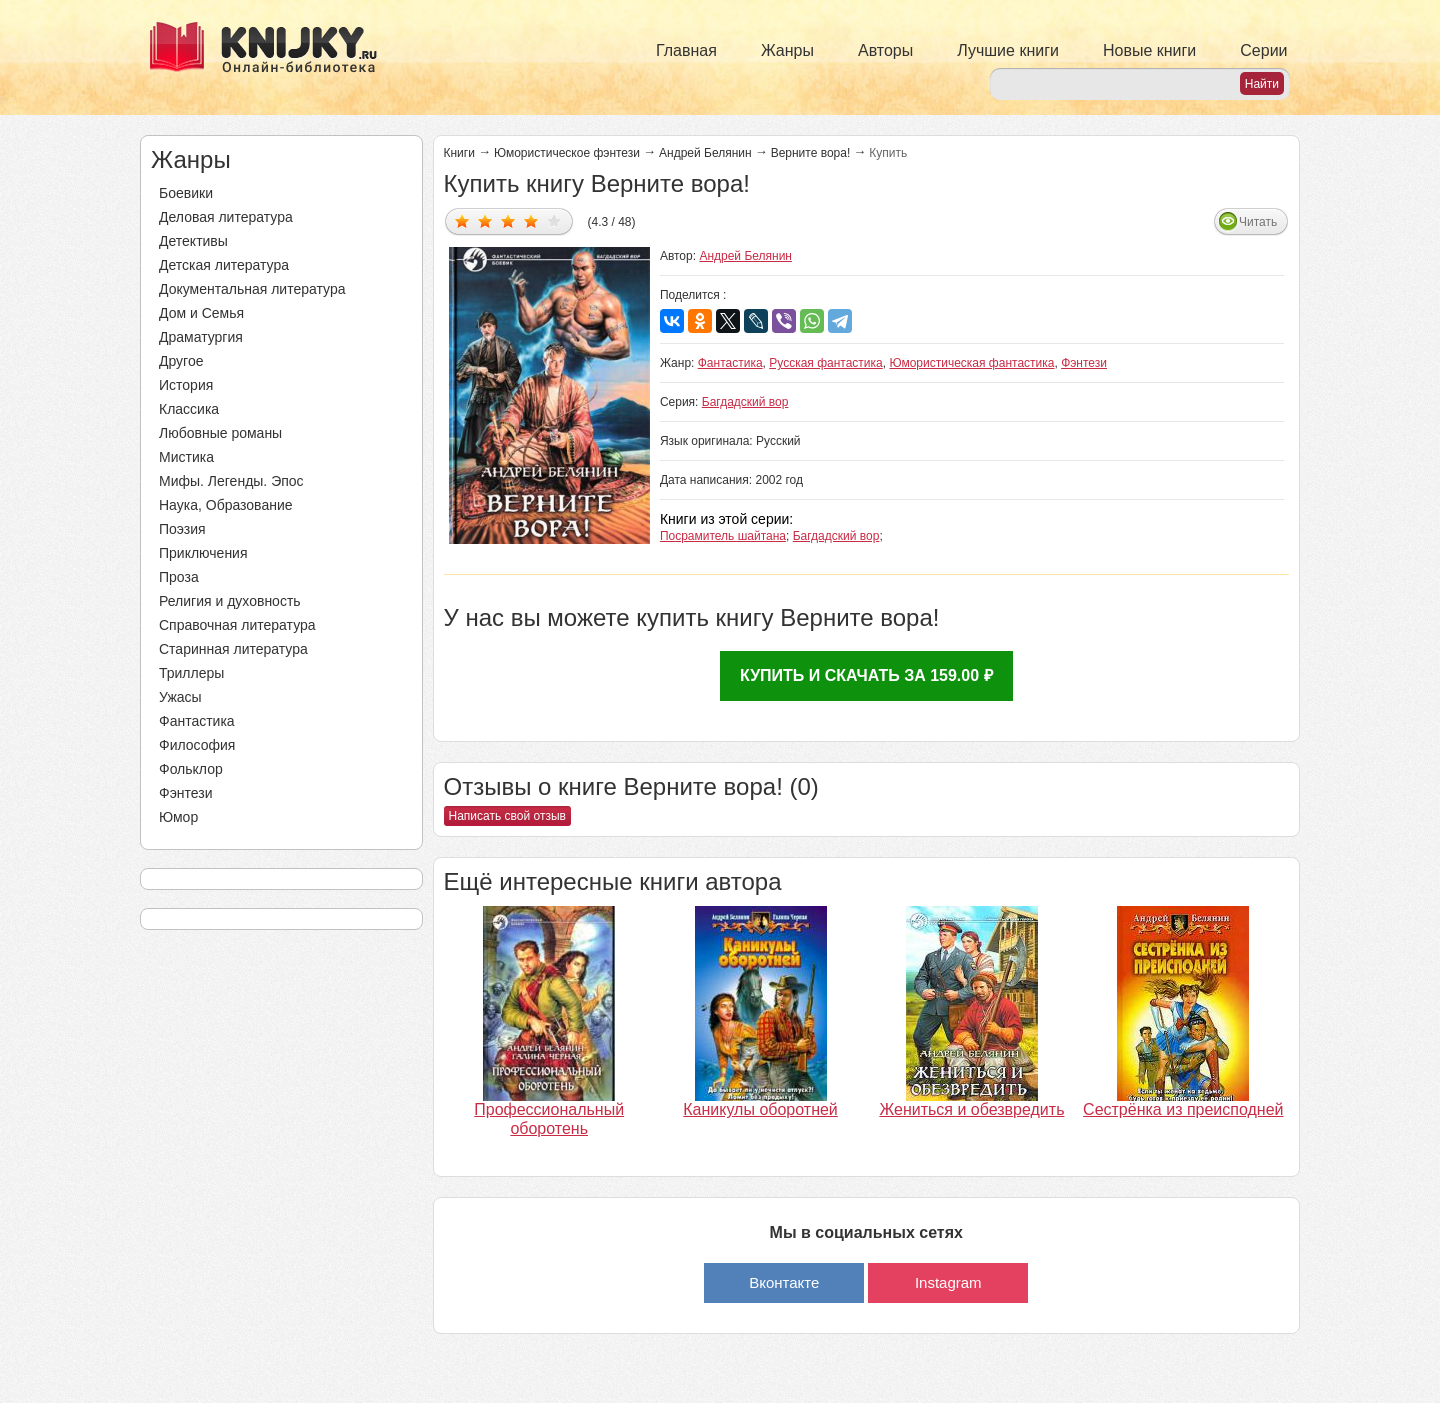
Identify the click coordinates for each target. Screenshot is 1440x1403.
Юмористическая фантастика (971, 363)
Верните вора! (811, 153)
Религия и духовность (230, 601)
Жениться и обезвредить (971, 1109)
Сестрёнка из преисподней (1183, 1109)
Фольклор (191, 769)
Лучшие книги (1008, 50)
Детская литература (224, 265)
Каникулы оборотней (760, 1109)
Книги (459, 153)
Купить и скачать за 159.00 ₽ (866, 675)
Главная (686, 50)
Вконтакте (784, 1282)
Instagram (948, 1282)
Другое (181, 361)
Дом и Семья (201, 313)
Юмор (178, 817)
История (186, 385)
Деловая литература (226, 217)
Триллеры (191, 673)
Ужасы (180, 697)
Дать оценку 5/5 (554, 220)
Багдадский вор (745, 402)
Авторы (885, 50)
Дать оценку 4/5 (531, 220)
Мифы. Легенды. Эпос (231, 481)
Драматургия (201, 337)
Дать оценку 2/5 (485, 220)
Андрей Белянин (705, 153)
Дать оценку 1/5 (462, 220)
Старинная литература (233, 649)
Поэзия (182, 529)
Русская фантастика (825, 363)
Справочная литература (237, 625)
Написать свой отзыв (507, 816)
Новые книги (1149, 50)
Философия (197, 745)
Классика (189, 409)
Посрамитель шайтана (723, 536)
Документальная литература (252, 289)
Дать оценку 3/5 (508, 220)
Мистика (186, 457)
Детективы (193, 241)
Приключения (203, 553)
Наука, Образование (226, 505)
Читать (1258, 222)
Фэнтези (186, 793)
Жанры (787, 50)
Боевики (186, 193)
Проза (179, 577)
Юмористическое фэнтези (567, 153)
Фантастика (197, 721)
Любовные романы (220, 433)
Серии (1263, 50)
